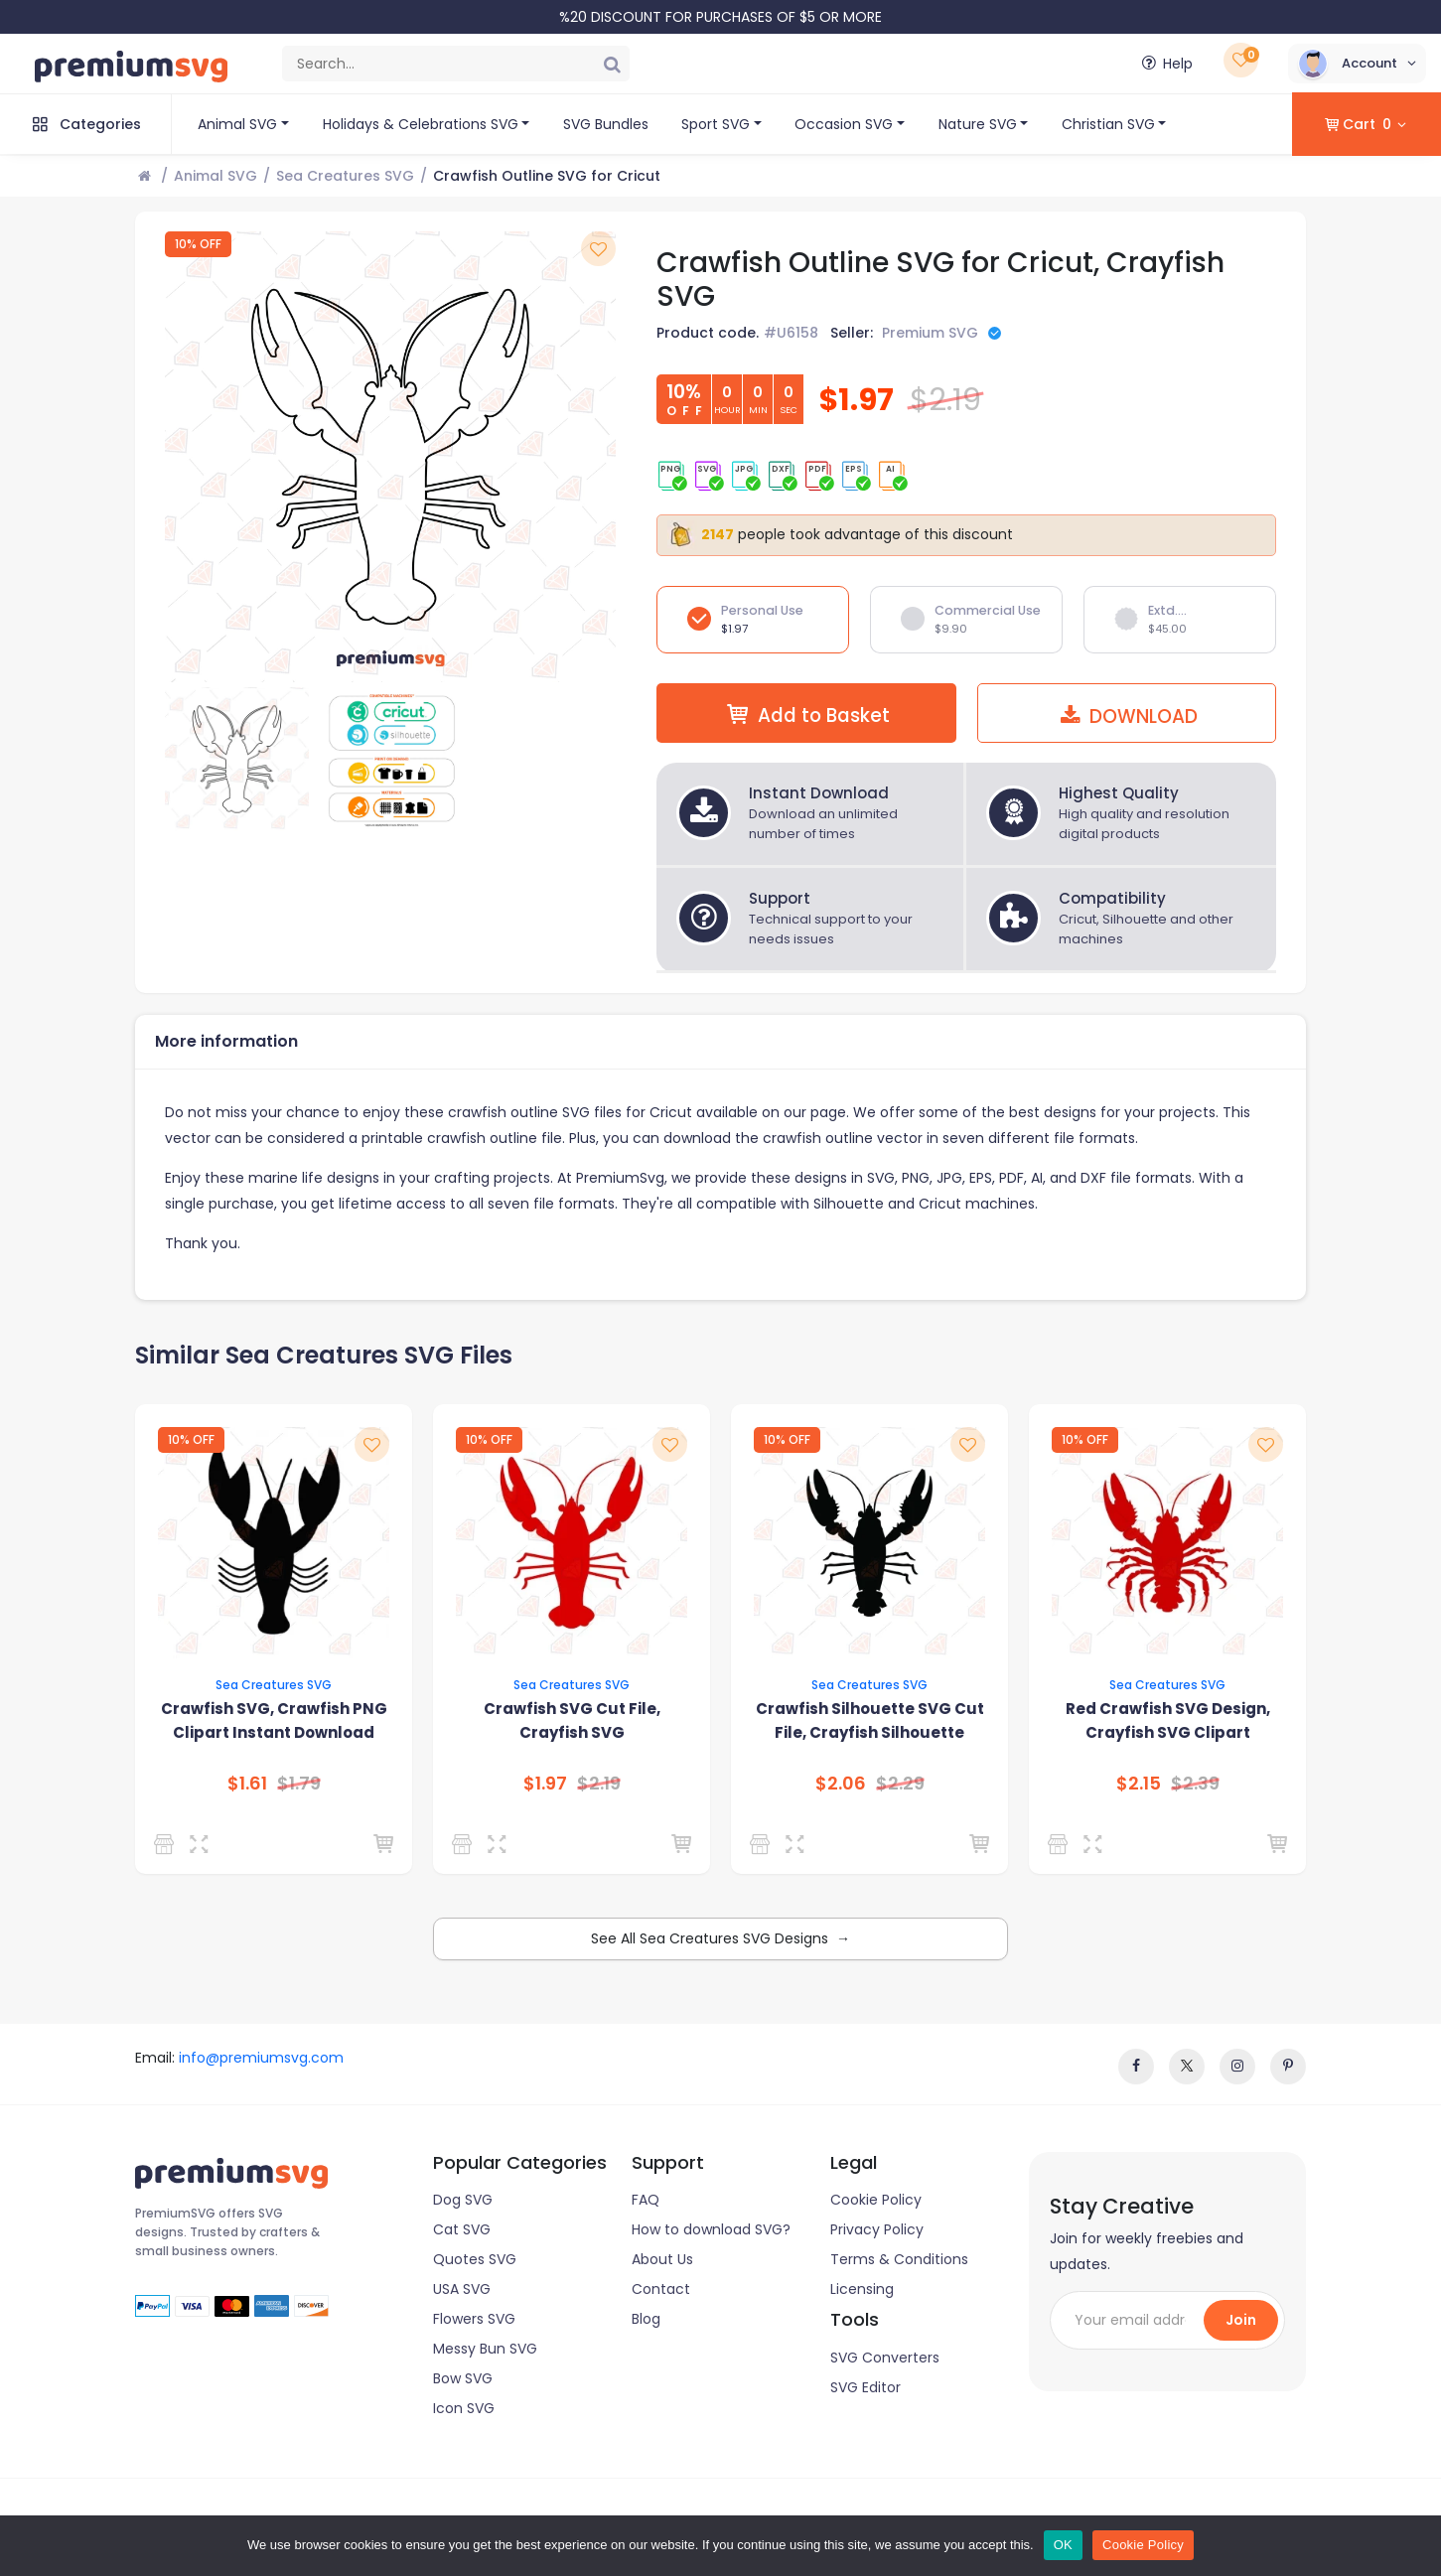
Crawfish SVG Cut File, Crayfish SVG (572, 1720)
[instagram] (1237, 2066)
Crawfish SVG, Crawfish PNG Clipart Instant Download (274, 1720)
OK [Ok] (1063, 2544)
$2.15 (1138, 1783)
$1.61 (247, 1783)
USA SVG (462, 2289)
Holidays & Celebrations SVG (420, 124)
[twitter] (1187, 2066)
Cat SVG (462, 2229)
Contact (661, 2289)
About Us (662, 2259)
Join (1240, 2320)
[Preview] (202, 1844)
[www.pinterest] (1288, 2066)
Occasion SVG (843, 124)
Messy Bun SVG (485, 2349)
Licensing (862, 2289)
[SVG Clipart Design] (167, 1844)
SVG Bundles (605, 124)
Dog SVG (463, 2200)
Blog (646, 2319)
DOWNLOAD (1126, 715)
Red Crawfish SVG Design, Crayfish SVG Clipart (1168, 1720)
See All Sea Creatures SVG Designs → (720, 1938)
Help (1165, 63)
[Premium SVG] (465, 1844)
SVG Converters (884, 2357)
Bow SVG (463, 2378)
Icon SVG (464, 2408)
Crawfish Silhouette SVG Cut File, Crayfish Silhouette (870, 1720)
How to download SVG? (711, 2229)
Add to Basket (806, 714)
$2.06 (840, 1783)
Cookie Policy (876, 2200)
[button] (1357, 63)
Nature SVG (977, 124)
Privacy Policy (877, 2229)
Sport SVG (715, 124)
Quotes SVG (474, 2259)
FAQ (645, 2200)
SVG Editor (865, 2387)
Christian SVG (1108, 124)
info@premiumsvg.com (261, 2058)
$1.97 (545, 1783)
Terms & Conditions (899, 2259)
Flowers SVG (474, 2319)
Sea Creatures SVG (345, 176)
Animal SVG (237, 124)
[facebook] (1136, 2066)
